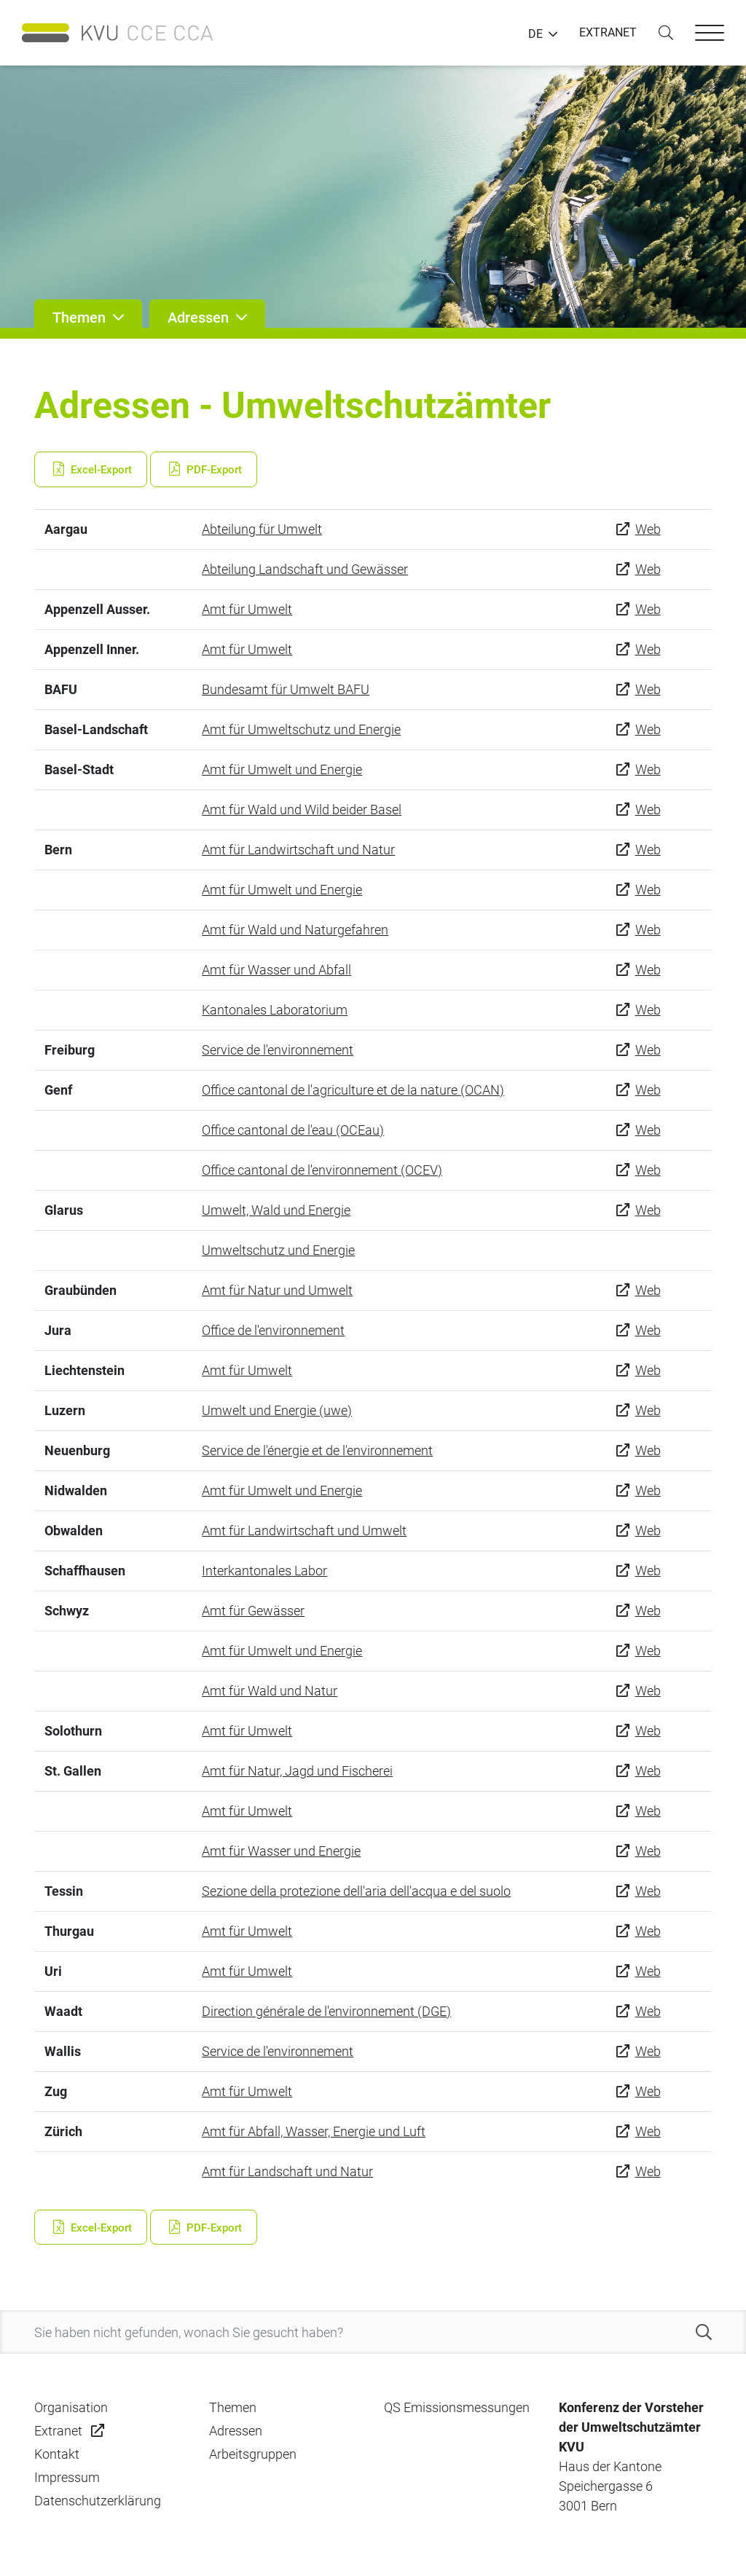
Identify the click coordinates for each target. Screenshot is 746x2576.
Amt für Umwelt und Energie (282, 769)
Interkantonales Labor (264, 1570)
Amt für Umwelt (247, 609)
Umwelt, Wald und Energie (276, 1210)
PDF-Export (203, 469)
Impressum (67, 2477)
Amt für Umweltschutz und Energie (301, 729)
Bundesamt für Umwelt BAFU (285, 689)
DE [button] (535, 34)
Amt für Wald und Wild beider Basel (301, 809)
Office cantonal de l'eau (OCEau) (293, 1130)
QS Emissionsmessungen (457, 2407)
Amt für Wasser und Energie (281, 1851)
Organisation (71, 2407)
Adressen (235, 2430)
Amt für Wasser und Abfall (276, 969)
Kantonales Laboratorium (275, 1009)
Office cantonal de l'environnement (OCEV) (322, 1170)
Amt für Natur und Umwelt (277, 1290)
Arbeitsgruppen (253, 2454)
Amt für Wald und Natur (269, 1690)
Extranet (58, 2430)
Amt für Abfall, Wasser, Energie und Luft (313, 2131)
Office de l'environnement (273, 1330)
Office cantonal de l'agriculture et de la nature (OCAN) (353, 1090)
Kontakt (56, 2454)
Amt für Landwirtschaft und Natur (298, 849)
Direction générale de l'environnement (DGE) (326, 2011)
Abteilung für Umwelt (262, 529)
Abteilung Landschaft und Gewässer (305, 569)
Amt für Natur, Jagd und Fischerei (297, 1771)
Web (648, 529)
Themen (232, 2407)
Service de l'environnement (277, 1049)
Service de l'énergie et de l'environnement (317, 1450)
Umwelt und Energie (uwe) (277, 1410)
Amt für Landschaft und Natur (287, 2171)
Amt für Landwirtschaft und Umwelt (304, 1530)
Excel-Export (91, 469)
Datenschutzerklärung (97, 2500)
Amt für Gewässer (253, 1610)
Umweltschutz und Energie (278, 1250)
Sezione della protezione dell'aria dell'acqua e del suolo (356, 1891)
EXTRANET (608, 32)
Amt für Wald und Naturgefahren (295, 929)
